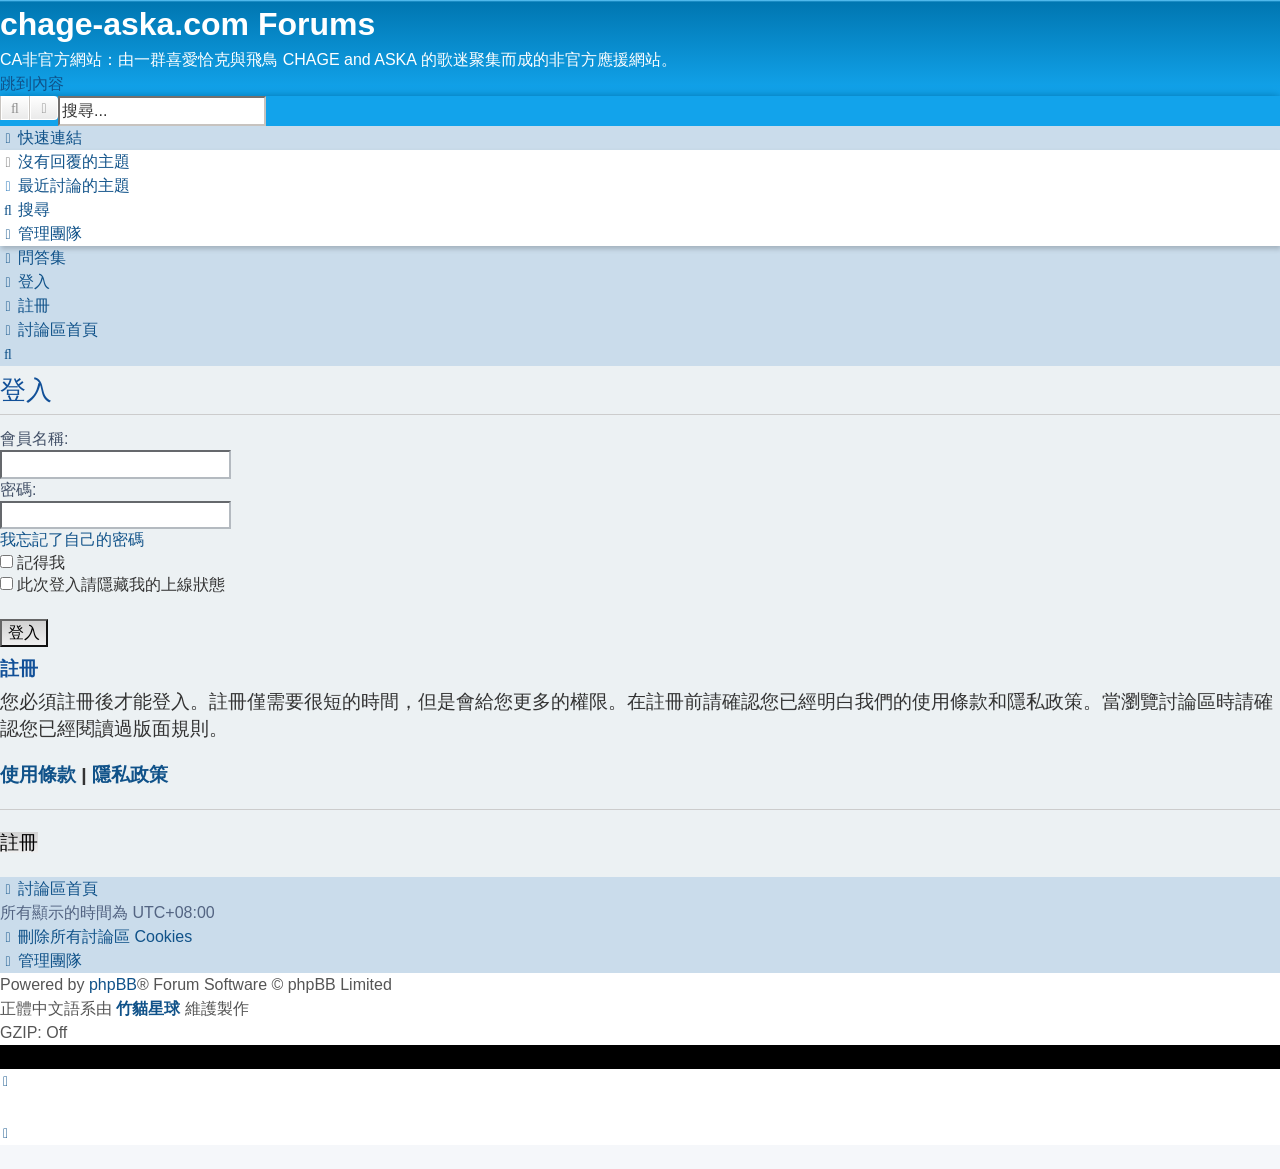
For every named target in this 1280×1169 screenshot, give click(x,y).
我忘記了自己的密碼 (72, 539)
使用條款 (38, 774)
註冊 (19, 842)
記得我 (32, 562)
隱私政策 (130, 774)
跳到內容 (32, 83)
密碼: (18, 489)
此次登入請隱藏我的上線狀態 (112, 584)
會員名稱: (34, 438)
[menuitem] (65, 161)
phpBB (113, 984)
